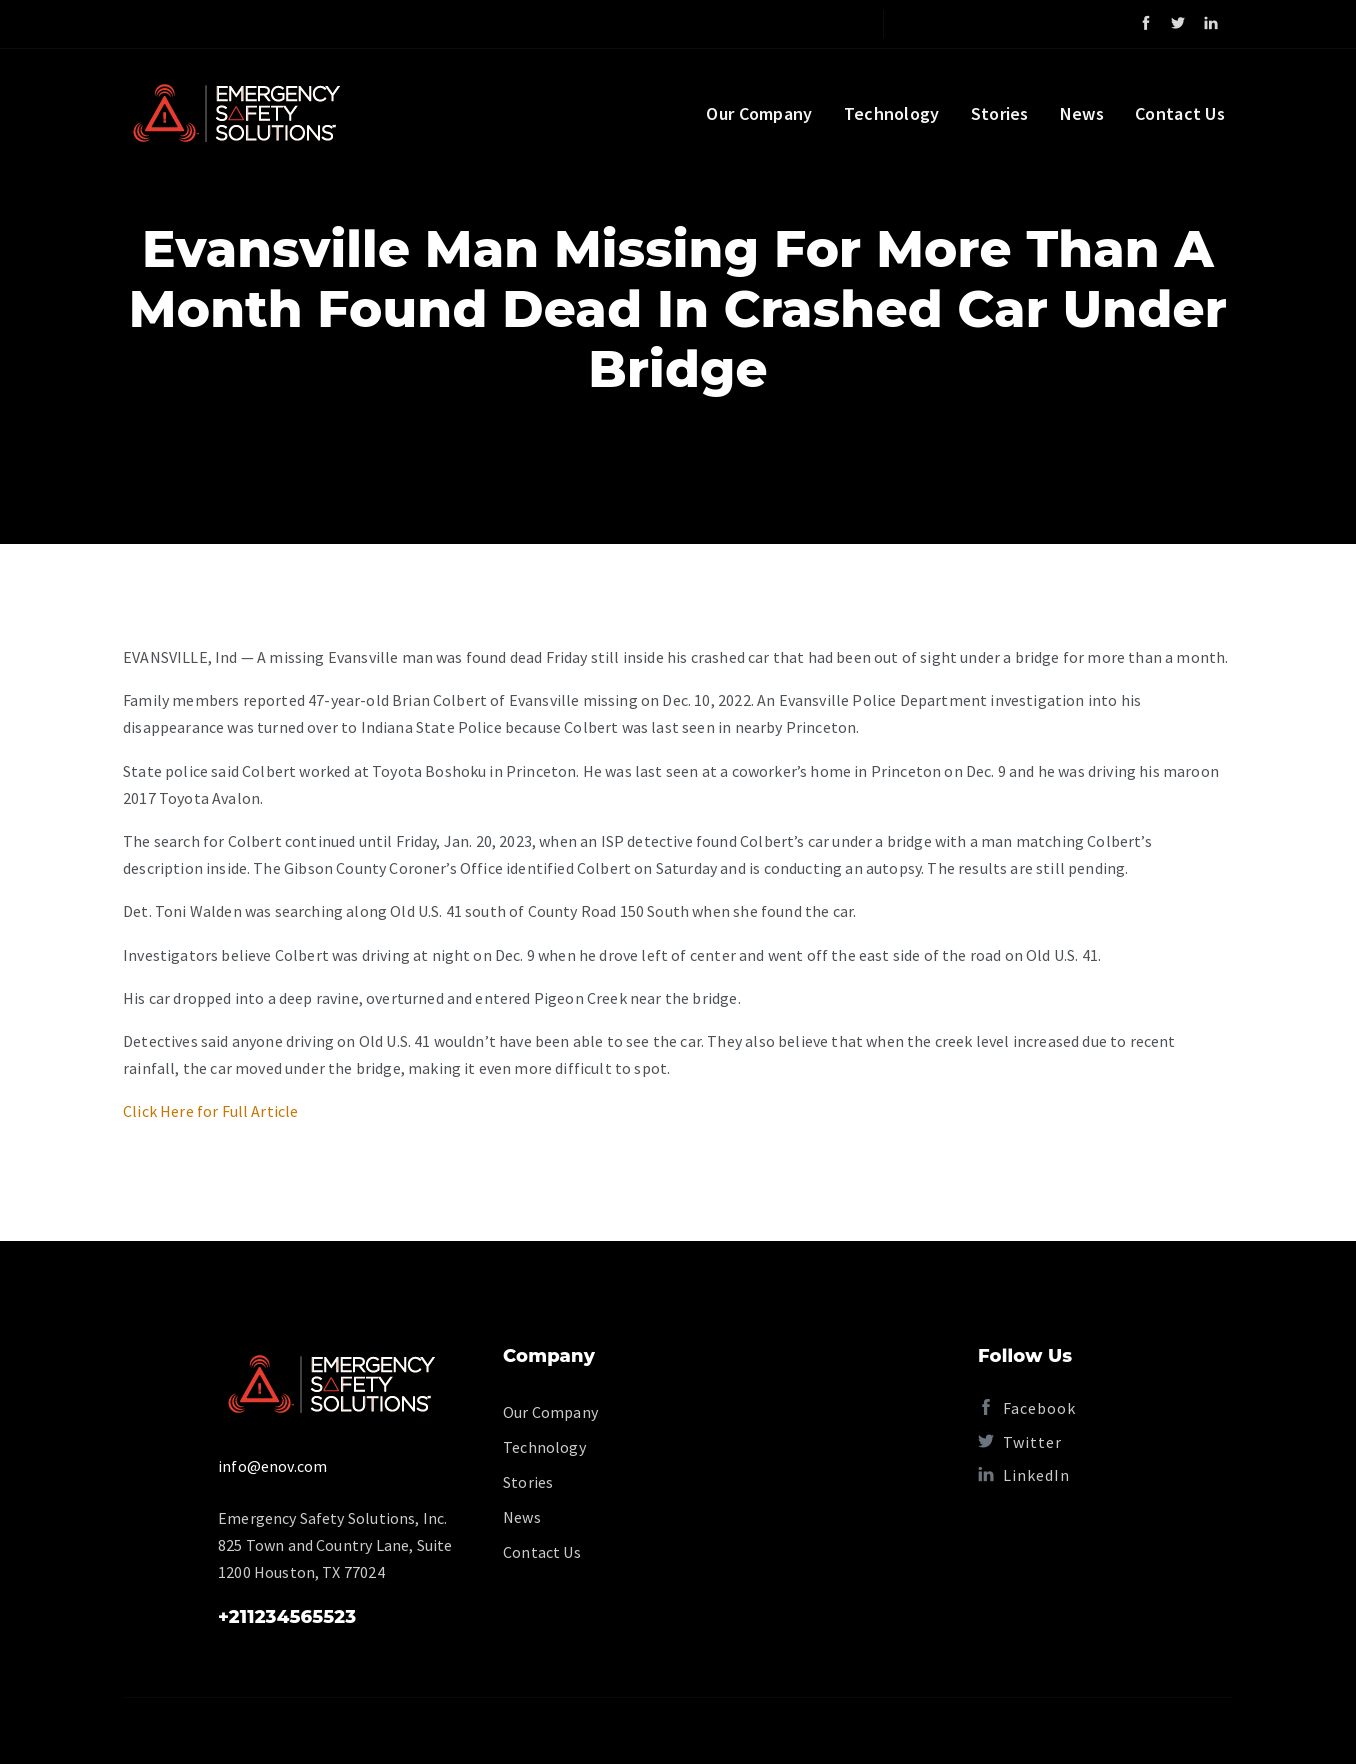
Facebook (1027, 1408)
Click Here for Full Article (211, 1111)
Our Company (759, 113)
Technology (892, 113)
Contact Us (1180, 113)
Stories (1000, 113)
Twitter (1020, 1442)
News (1082, 113)
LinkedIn (1024, 1475)
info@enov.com (272, 1466)
